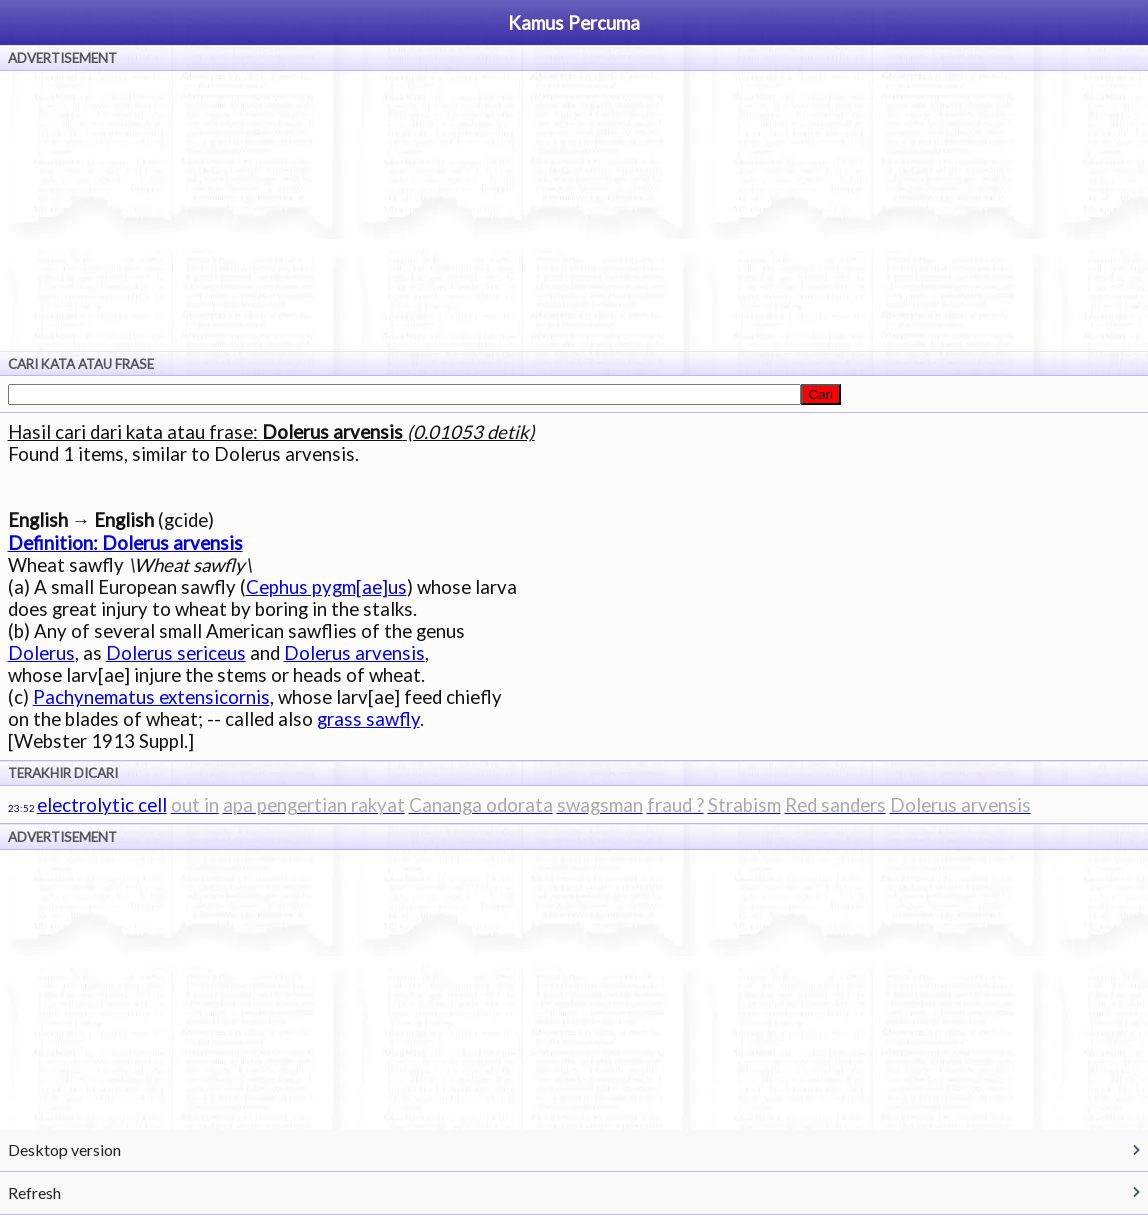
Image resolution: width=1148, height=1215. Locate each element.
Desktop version (64, 1149)
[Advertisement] (574, 211)
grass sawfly (368, 719)
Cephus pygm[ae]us (326, 587)
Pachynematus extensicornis (151, 697)
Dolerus (41, 653)
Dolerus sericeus (176, 653)
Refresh (34, 1192)
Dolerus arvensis (354, 653)
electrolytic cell (102, 805)
